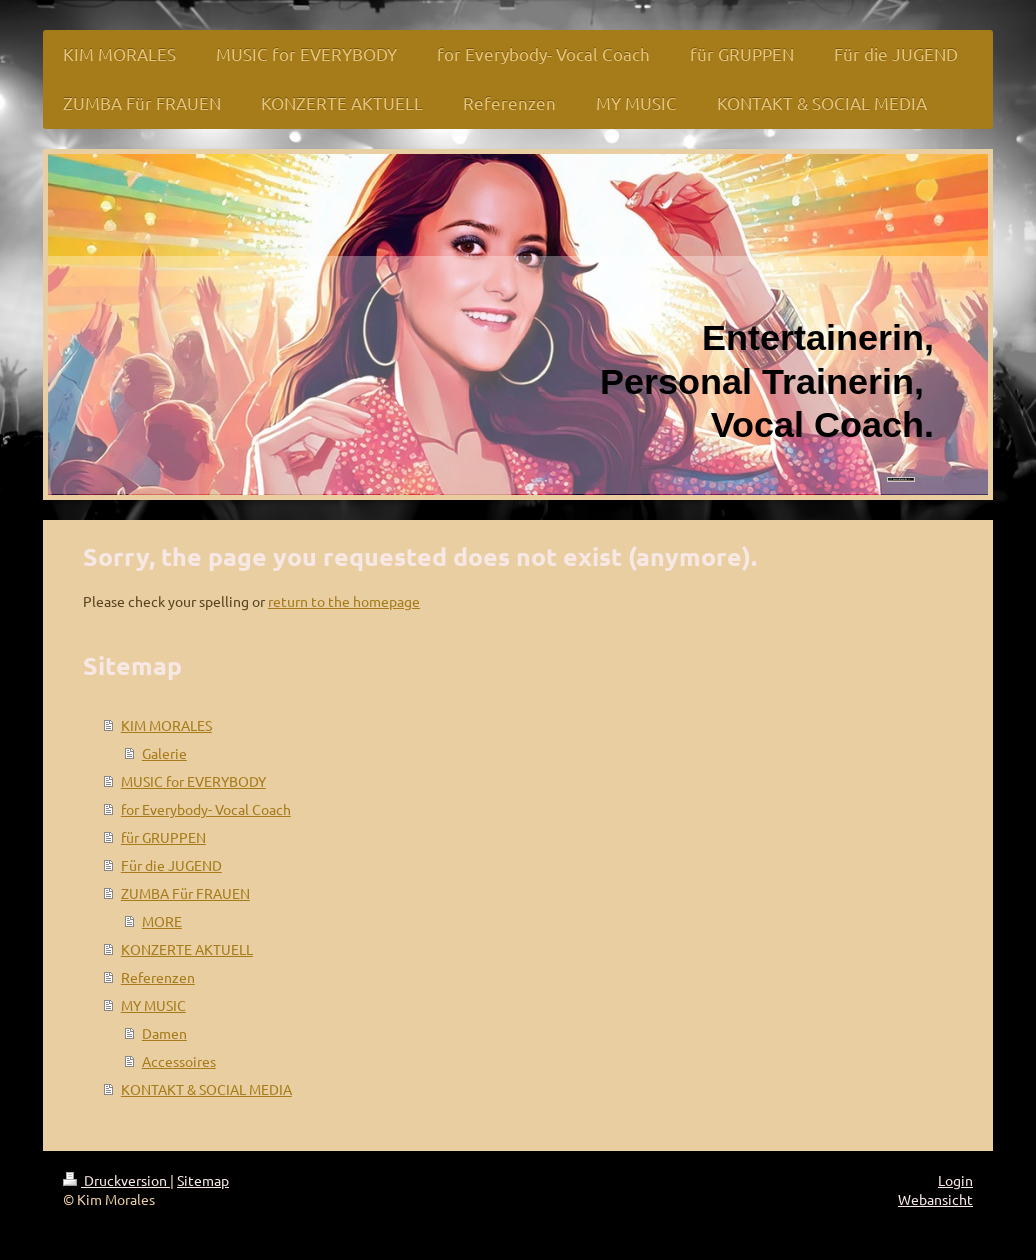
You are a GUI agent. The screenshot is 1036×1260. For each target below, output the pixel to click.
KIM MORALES (166, 725)
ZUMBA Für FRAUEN (185, 893)
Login (955, 1180)
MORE (162, 921)
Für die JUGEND (171, 865)
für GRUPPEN (163, 837)
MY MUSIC (153, 1005)
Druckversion (116, 1180)
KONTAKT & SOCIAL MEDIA (206, 1089)
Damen (164, 1033)
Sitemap (203, 1180)
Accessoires (179, 1061)
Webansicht (935, 1199)
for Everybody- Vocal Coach (206, 809)
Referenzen (158, 977)
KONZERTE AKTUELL (187, 949)
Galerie (164, 753)
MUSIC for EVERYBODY (193, 781)
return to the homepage (344, 601)
